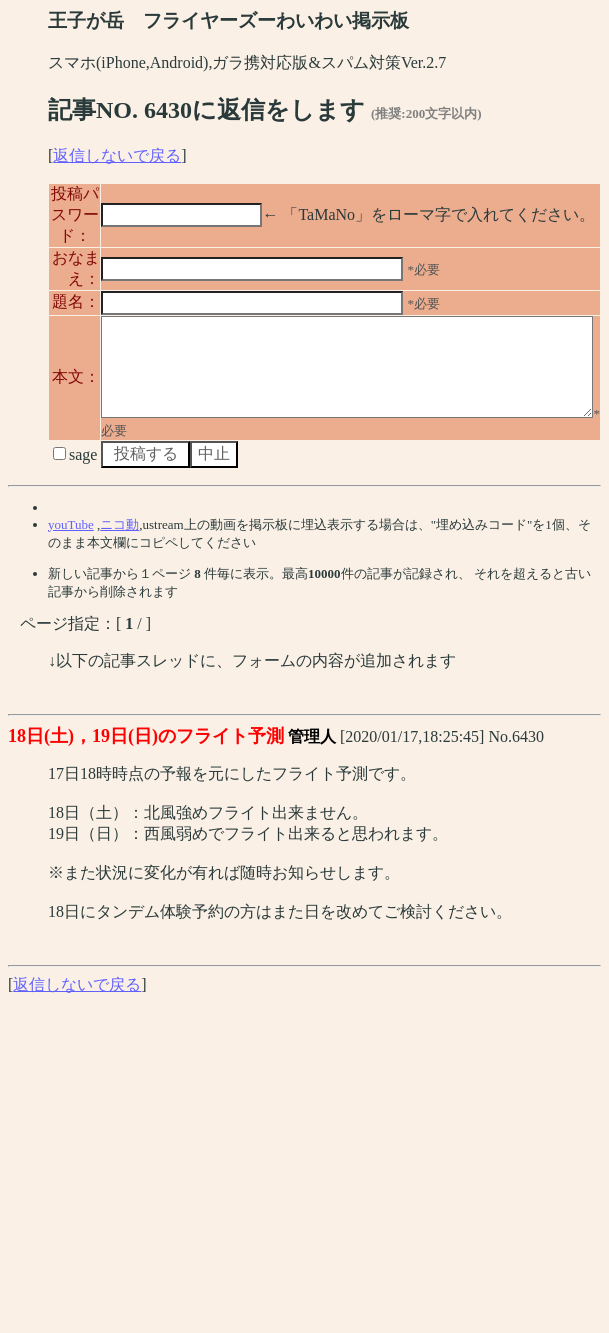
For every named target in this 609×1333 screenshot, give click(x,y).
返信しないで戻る (117, 155)
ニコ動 (119, 608)
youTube (71, 608)
